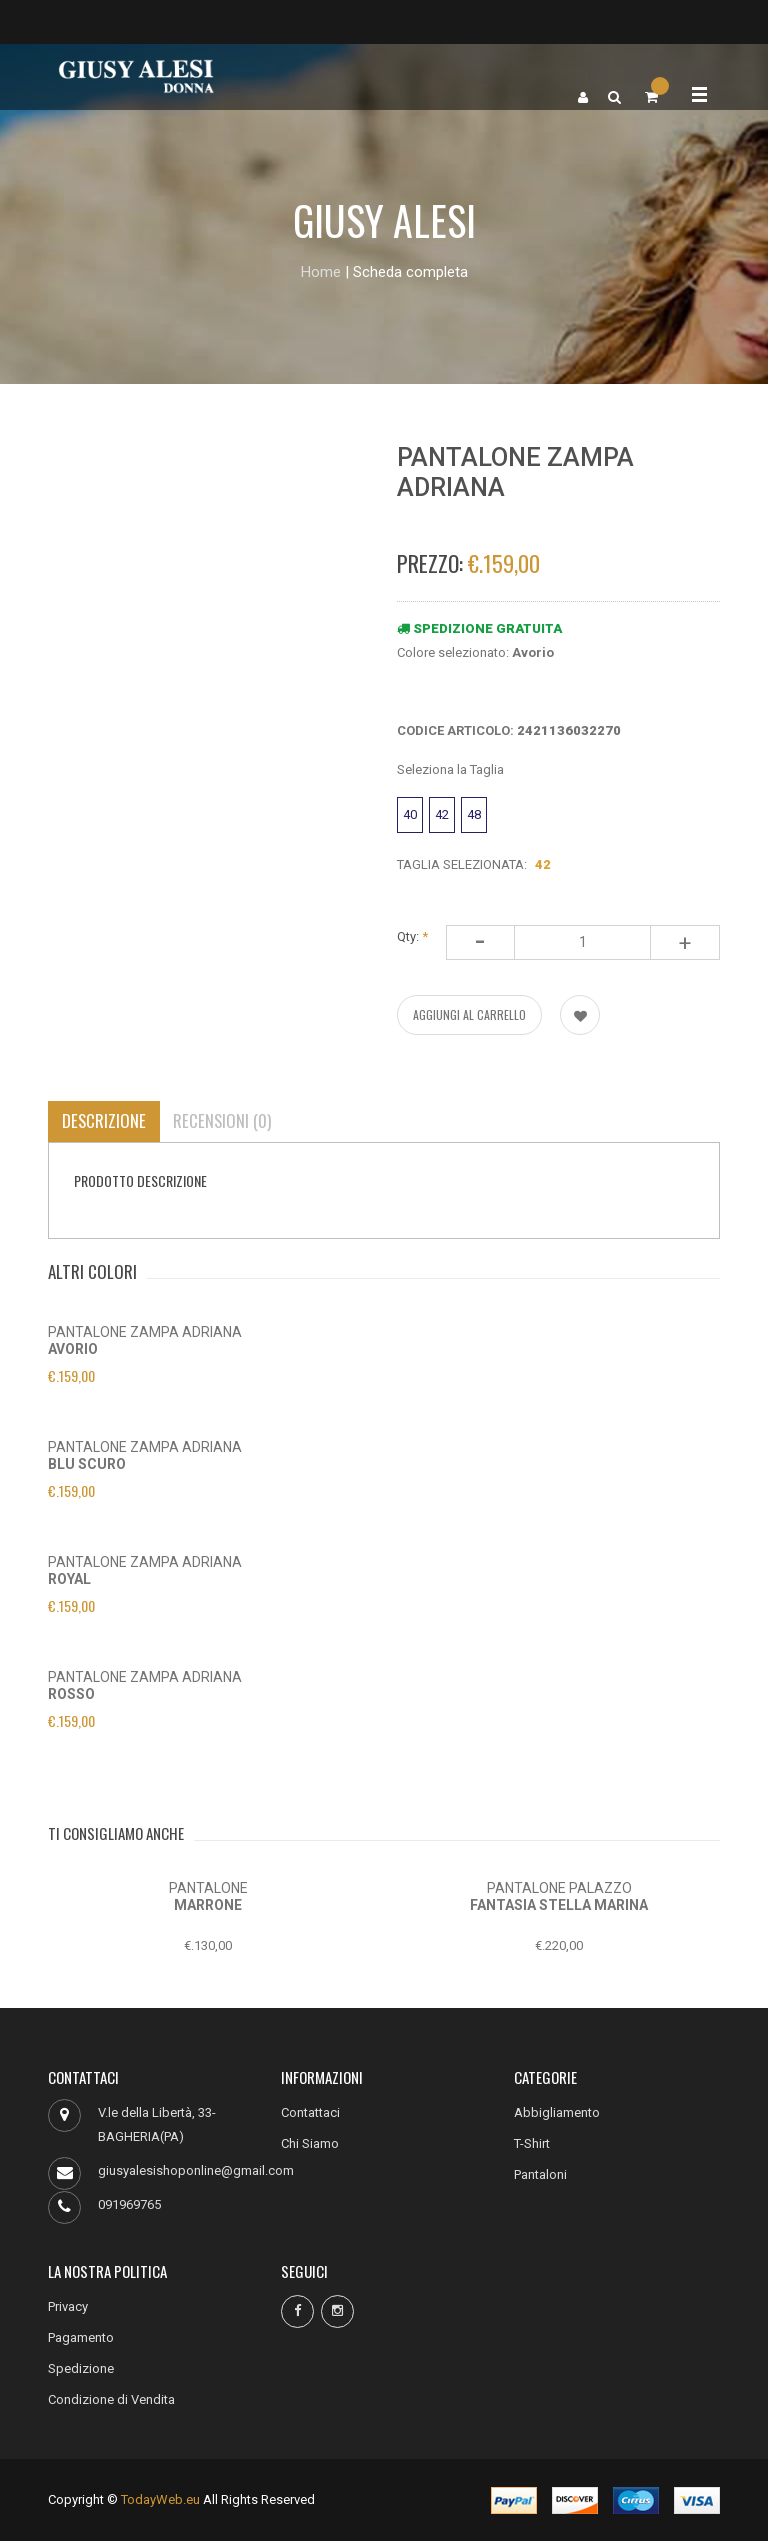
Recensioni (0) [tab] (224, 1120)
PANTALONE (208, 1888)
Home (321, 272)
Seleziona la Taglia (450, 769)
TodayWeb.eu (160, 2499)
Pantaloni (540, 2174)
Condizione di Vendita (111, 2399)
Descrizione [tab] (104, 1120)
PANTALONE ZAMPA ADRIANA (145, 1332)
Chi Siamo (310, 2143)
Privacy (68, 2306)
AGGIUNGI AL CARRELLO (469, 1014)
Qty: (412, 936)
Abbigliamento (557, 2112)
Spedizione (81, 2368)
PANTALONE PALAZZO (559, 1888)
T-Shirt (532, 2143)
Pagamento (81, 2337)
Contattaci (310, 2112)
